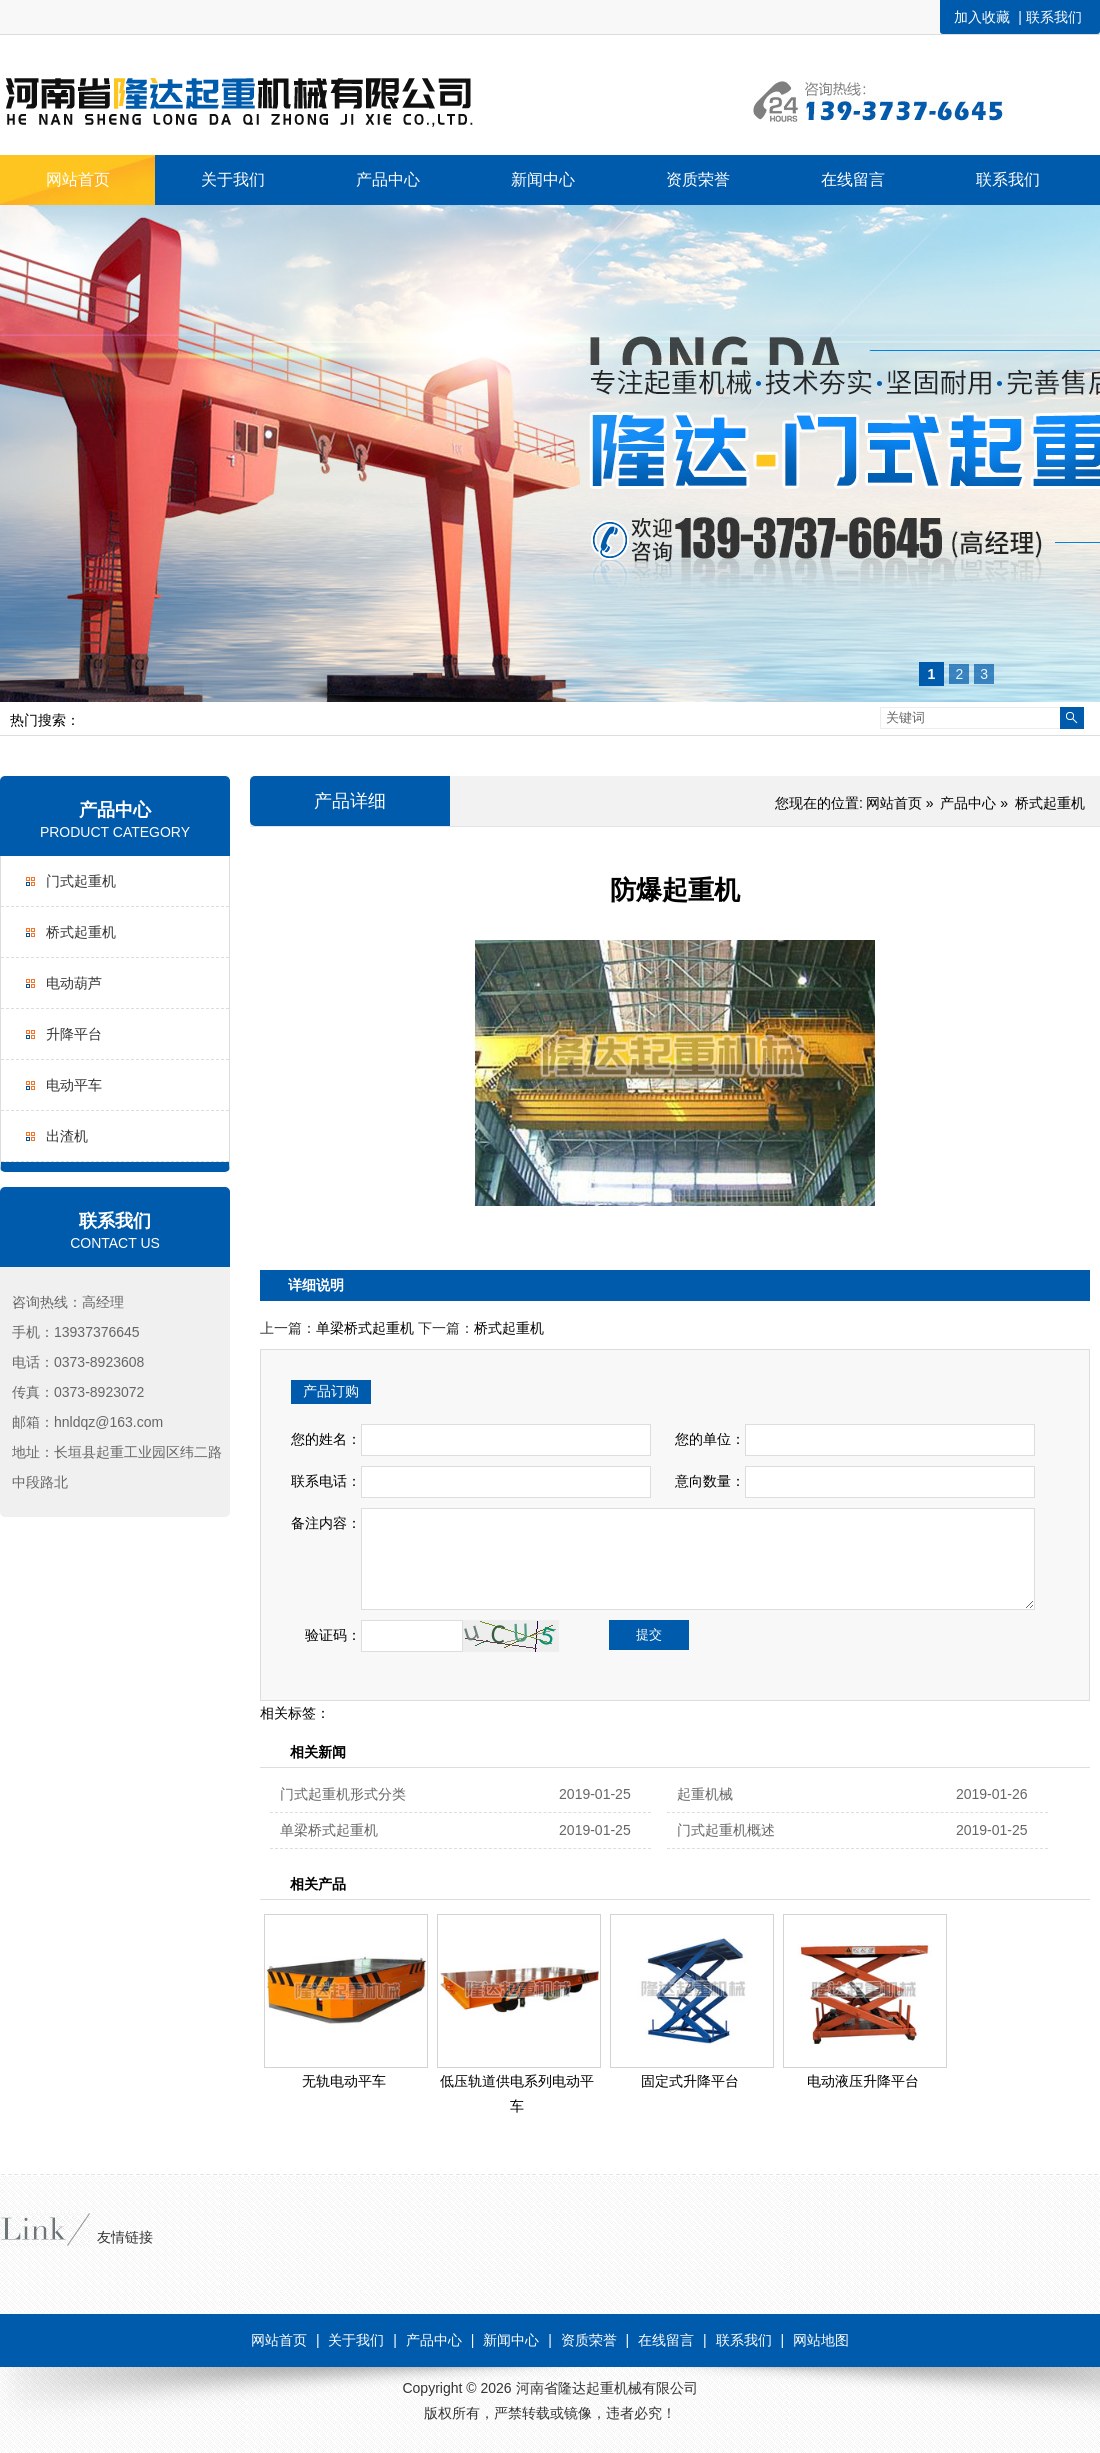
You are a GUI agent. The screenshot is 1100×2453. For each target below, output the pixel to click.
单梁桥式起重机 (365, 1328)
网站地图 (821, 2340)
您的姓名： (326, 1439)
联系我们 (1054, 17)
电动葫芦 (74, 983)
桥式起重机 (81, 932)
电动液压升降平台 (863, 2081)
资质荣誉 (589, 2340)
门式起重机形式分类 (343, 1794)
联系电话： (326, 1481)
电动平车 (74, 1085)
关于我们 (356, 2340)
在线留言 (666, 2340)
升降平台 (74, 1034)
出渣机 (67, 1136)
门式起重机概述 (726, 1830)
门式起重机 (81, 881)
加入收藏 (982, 17)
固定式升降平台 (690, 2081)
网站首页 (894, 803)
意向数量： (710, 1481)
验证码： (326, 1635)
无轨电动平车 (344, 2081)
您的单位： (710, 1439)
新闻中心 (511, 2340)
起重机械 (705, 1794)
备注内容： (326, 1523)
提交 (649, 1634)
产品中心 (115, 810)
